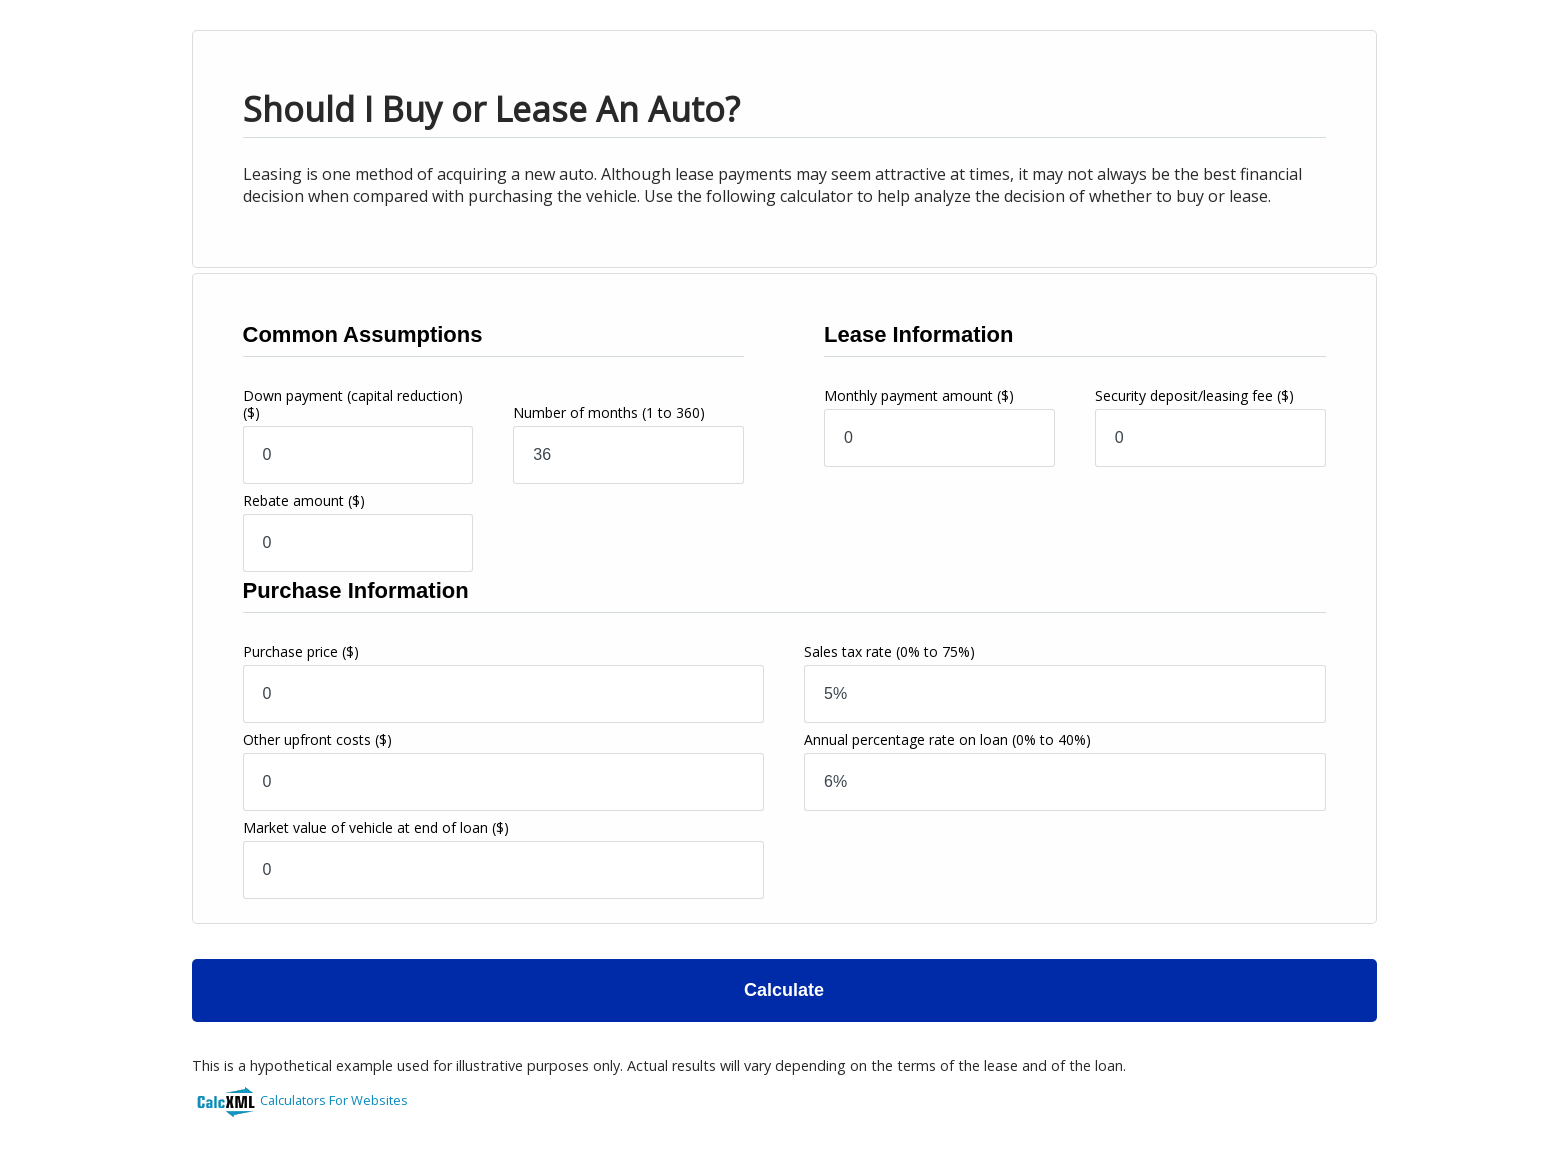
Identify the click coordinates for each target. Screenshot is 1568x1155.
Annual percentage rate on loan (947, 739)
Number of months (609, 412)
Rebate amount (304, 500)
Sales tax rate (889, 651)
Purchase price (301, 651)
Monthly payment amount (919, 395)
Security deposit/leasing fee (1194, 395)
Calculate (784, 990)
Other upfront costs (317, 739)
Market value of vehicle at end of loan (376, 827)
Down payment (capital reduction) (353, 404)
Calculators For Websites (334, 1100)
